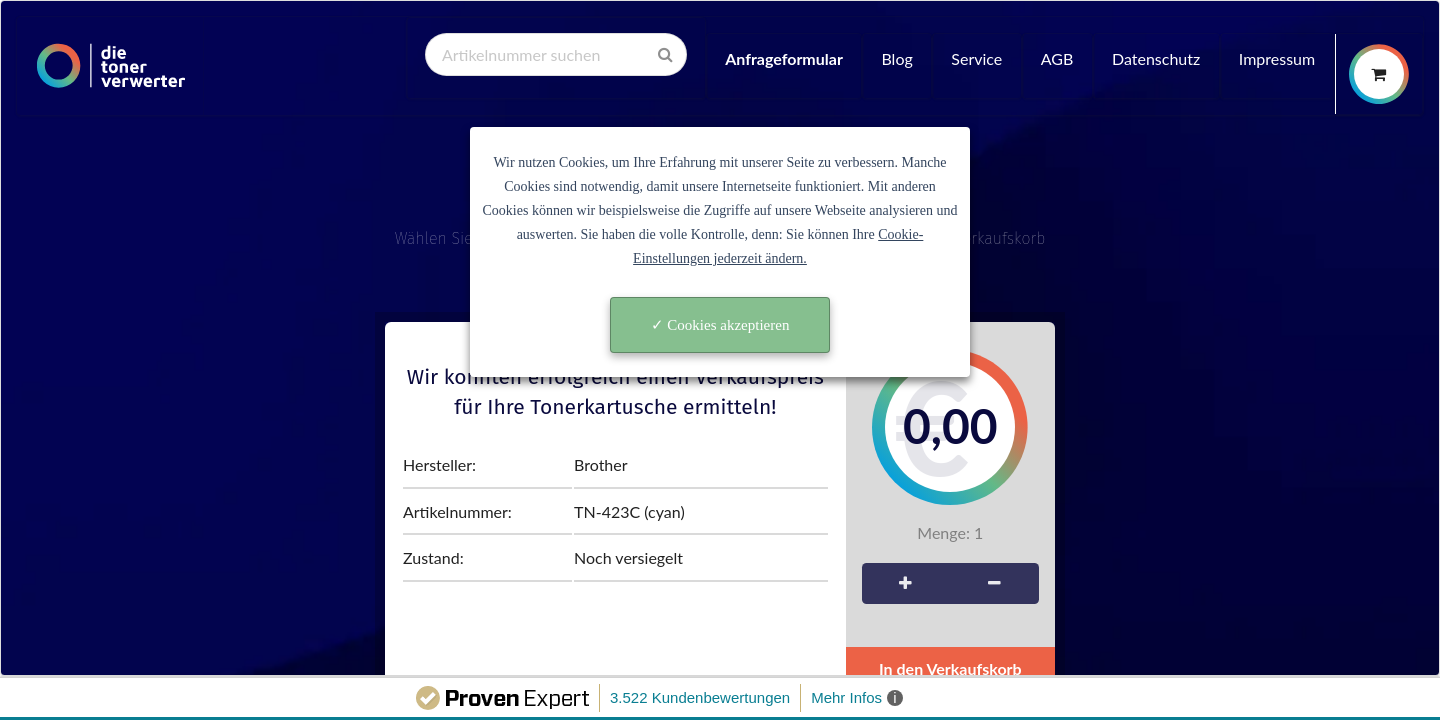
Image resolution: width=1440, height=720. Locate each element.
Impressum (1277, 58)
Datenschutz (1156, 58)
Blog (896, 58)
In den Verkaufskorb (950, 668)
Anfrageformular (784, 58)
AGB (1057, 58)
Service (976, 58)
